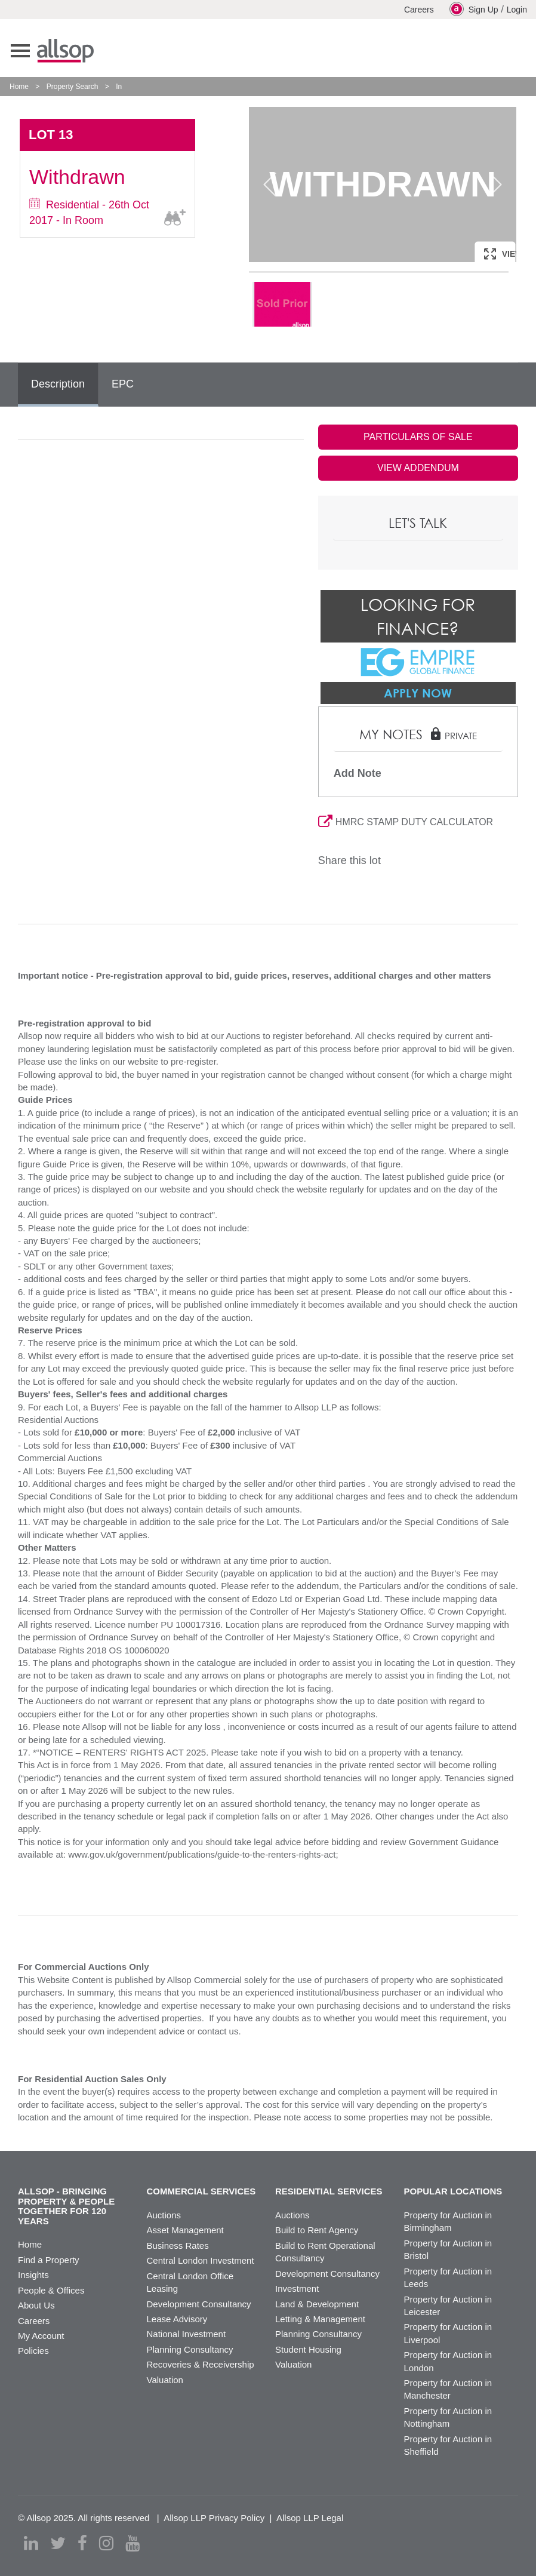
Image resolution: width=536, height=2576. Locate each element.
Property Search (72, 86)
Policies (33, 2351)
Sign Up (473, 9)
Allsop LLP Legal (309, 2518)
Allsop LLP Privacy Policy (214, 2518)
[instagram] (106, 2543)
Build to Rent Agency (316, 2230)
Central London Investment (200, 2260)
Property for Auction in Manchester (448, 2389)
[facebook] (82, 2543)
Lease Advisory (177, 2319)
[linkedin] (31, 2543)
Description (58, 384)
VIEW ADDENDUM (418, 468)
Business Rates (178, 2245)
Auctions (164, 2215)
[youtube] (132, 2543)
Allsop (65, 51)
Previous (270, 184)
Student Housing (308, 2349)
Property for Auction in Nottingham (448, 2417)
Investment (297, 2288)
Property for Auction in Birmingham (448, 2221)
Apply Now (418, 693)
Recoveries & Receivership (200, 2364)
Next (495, 184)
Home (19, 86)
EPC (123, 384)
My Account (41, 2336)
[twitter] (58, 2543)
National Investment (186, 2334)
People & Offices (51, 2290)
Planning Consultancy (190, 2349)
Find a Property (48, 2260)
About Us (36, 2305)
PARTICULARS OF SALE (418, 437)
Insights (33, 2275)
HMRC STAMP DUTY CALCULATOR (405, 822)
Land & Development (317, 2304)
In (119, 86)
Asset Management (185, 2230)
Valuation (165, 2380)
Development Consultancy (199, 2304)
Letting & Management (320, 2319)
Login (517, 9)
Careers (419, 9)
